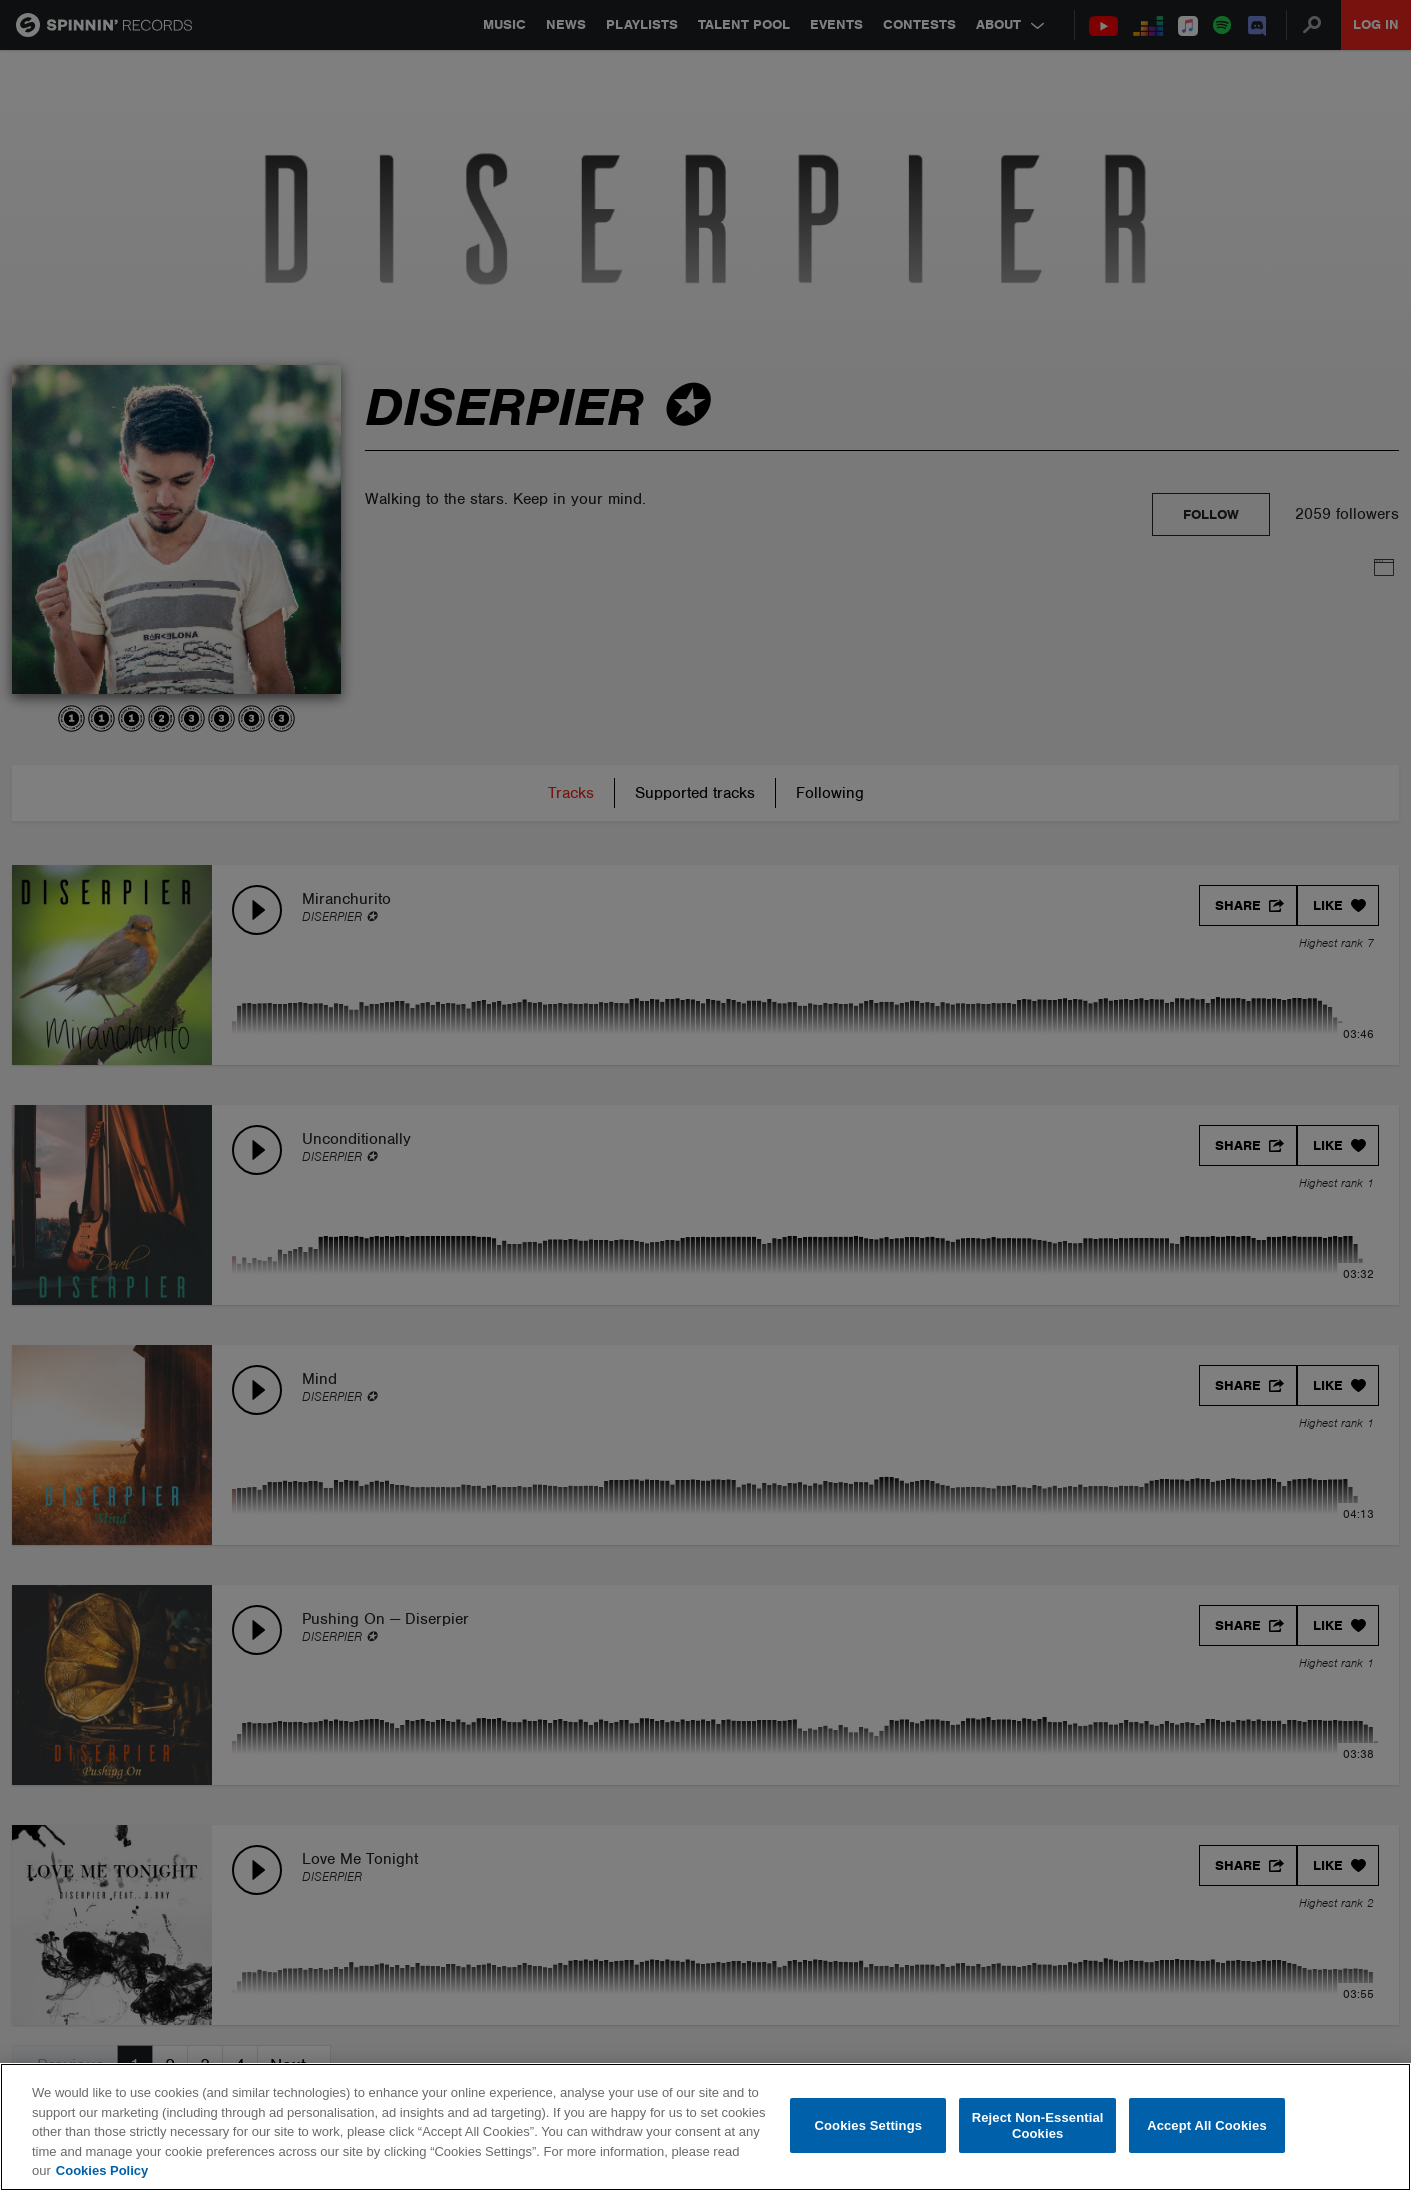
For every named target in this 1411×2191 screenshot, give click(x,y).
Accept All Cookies (1207, 2125)
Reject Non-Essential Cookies (1038, 2125)
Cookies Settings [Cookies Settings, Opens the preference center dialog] (869, 2125)
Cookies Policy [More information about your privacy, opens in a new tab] (102, 2170)
